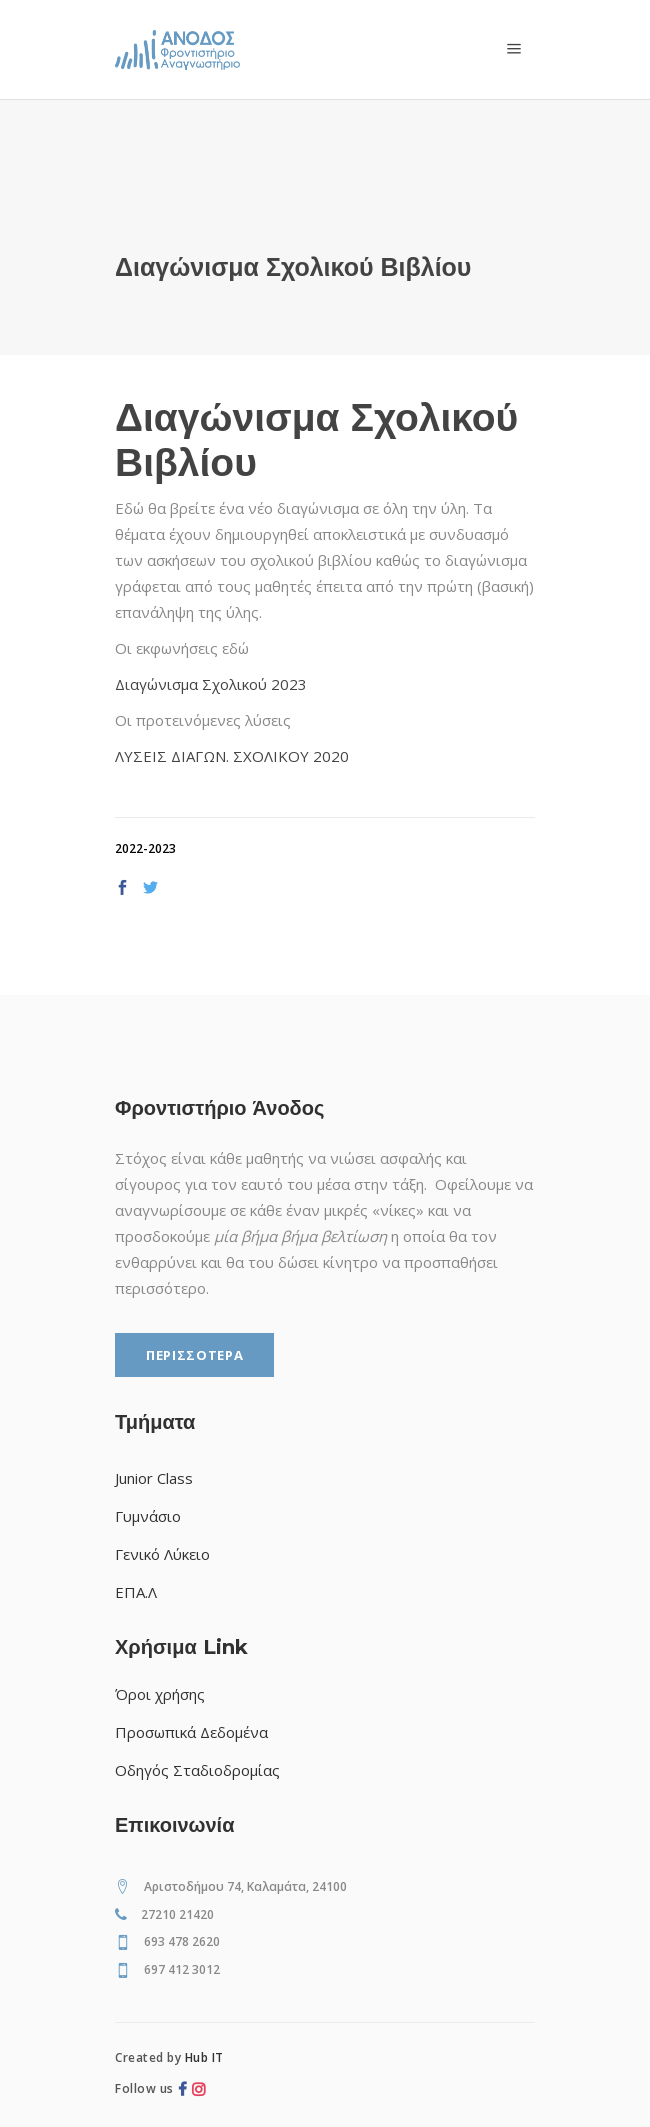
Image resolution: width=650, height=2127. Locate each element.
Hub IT (204, 2057)
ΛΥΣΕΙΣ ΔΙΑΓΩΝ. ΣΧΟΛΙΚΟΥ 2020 (232, 756)
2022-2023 (145, 848)
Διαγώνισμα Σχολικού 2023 (211, 684)
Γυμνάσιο (148, 1516)
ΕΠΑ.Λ (136, 1592)
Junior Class (154, 1478)
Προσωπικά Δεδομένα (191, 1732)
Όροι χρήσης (160, 1694)
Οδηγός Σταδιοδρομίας (197, 1770)
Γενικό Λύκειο (162, 1554)
